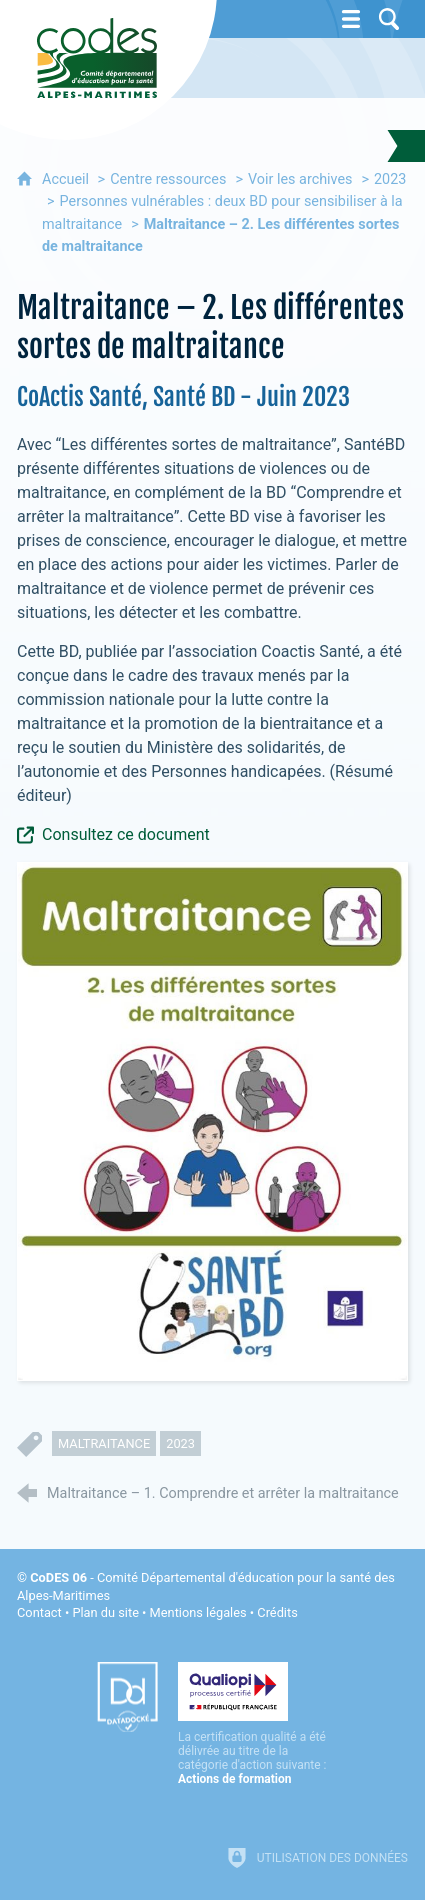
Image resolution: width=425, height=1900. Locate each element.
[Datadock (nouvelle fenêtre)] (127, 1697)
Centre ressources (168, 179)
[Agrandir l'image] (212, 1120)
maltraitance (104, 1443)
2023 (390, 179)
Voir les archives (300, 179)
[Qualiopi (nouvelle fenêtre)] (253, 1724)
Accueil (67, 179)
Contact (39, 1612)
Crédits (277, 1612)
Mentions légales (198, 1612)
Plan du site (105, 1612)
